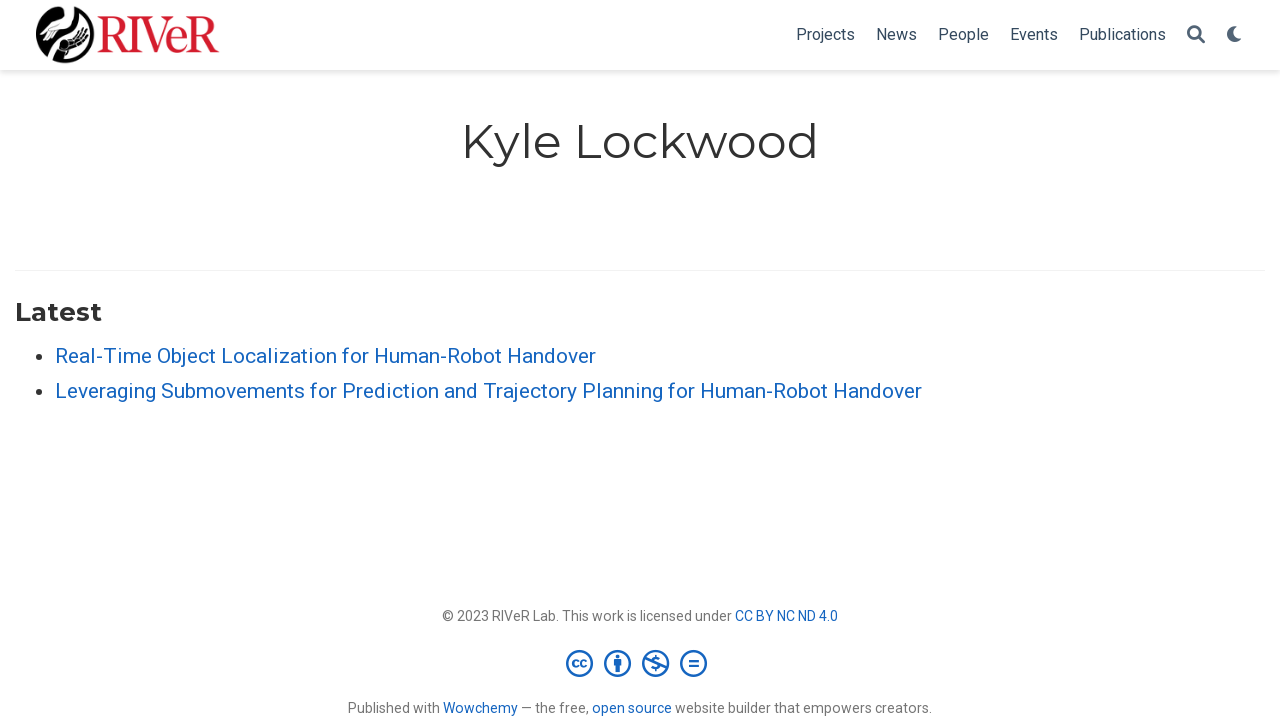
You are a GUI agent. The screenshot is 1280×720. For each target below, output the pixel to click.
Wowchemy (480, 708)
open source (632, 708)
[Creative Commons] (640, 663)
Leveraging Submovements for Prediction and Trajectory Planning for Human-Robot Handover (488, 391)
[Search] (1196, 35)
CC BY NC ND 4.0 (786, 616)
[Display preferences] (1235, 35)
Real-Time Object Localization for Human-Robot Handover (325, 356)
